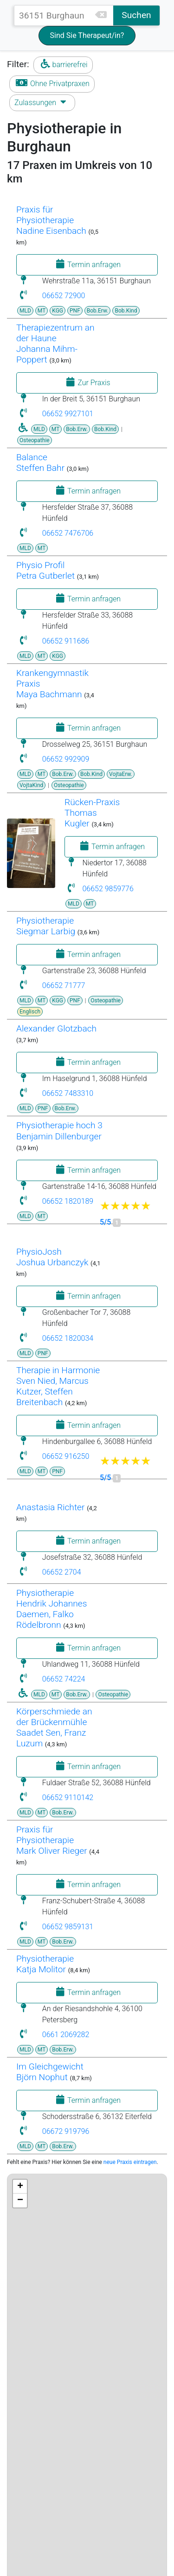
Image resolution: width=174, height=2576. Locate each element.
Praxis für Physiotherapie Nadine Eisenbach (51, 220)
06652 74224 (63, 1679)
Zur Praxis (87, 382)
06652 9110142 (67, 1797)
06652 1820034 (67, 1338)
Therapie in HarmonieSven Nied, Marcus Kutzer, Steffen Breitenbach (58, 1386)
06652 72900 (63, 295)
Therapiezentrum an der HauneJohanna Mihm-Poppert (55, 343)
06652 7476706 (67, 533)
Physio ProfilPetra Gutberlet (45, 570)
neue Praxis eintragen (130, 2162)
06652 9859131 (67, 1926)
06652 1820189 (67, 1201)
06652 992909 (66, 759)
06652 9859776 (107, 888)
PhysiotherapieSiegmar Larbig (45, 926)
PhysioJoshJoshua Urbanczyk (52, 1257)
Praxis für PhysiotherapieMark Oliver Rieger (51, 1840)
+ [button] (20, 2187)
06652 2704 (61, 1572)
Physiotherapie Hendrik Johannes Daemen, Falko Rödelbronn (51, 1609)
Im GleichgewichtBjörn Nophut (50, 2071)
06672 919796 (66, 2131)
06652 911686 (66, 641)
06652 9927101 (67, 413)
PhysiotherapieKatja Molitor (45, 1964)
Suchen (136, 15)
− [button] (20, 2200)
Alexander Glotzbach (56, 1028)
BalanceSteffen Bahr (40, 462)
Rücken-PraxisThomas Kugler (92, 813)
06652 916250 (66, 1456)
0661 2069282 (66, 2034)
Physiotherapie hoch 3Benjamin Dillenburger (59, 1130)
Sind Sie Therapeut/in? (87, 35)
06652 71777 (63, 985)
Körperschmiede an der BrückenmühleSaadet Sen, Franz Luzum (54, 1727)
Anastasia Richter (50, 1507)
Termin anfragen (87, 264)
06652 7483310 (67, 1093)
